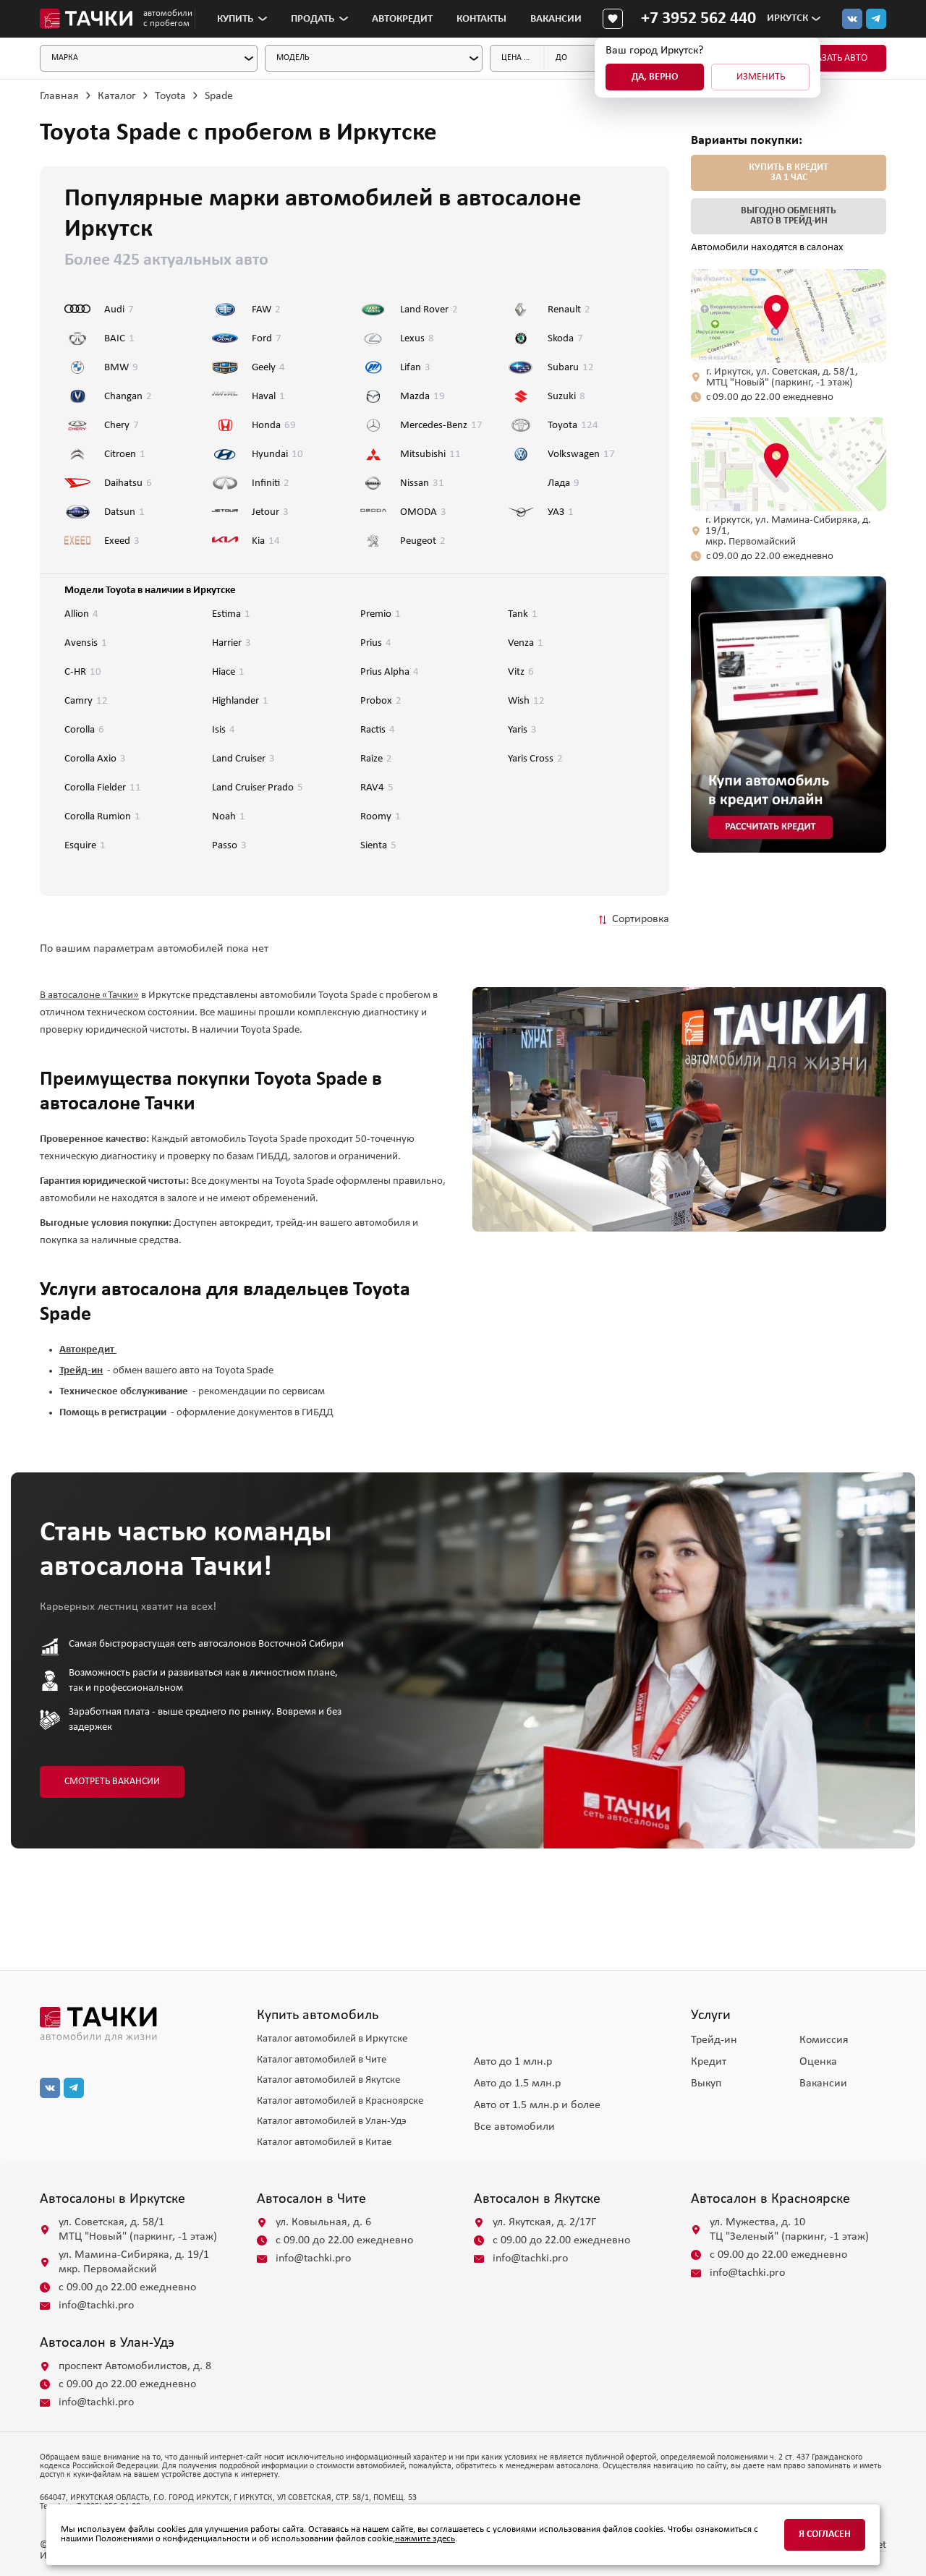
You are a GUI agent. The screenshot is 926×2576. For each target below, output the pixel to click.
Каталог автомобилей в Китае (324, 2142)
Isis (223, 730)
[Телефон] (698, 18)
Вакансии (556, 19)
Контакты (481, 19)
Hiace (228, 672)
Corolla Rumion (102, 816)
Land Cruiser (243, 759)
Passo (229, 845)
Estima (231, 614)
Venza (525, 643)
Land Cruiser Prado (257, 787)
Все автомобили (514, 2127)
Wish (526, 701)
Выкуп (706, 2083)
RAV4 (377, 787)
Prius (375, 643)
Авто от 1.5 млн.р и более (537, 2105)
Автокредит (402, 19)
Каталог (117, 96)
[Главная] (86, 19)
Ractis (377, 730)
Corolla (84, 730)
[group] (788, 714)
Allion (81, 614)
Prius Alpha (389, 672)
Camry (86, 701)
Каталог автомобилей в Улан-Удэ (332, 2121)
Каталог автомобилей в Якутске (328, 2080)
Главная (59, 96)
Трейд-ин (714, 2040)
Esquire (85, 845)
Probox (381, 701)
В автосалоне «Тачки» (89, 995)
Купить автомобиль (317, 2015)
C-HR (82, 672)
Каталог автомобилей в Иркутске (332, 2039)
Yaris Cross (535, 759)
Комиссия (824, 2040)
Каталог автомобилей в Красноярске (340, 2101)
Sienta (378, 845)
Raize (376, 759)
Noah (228, 816)
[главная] (137, 2024)
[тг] (876, 19)
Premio (380, 614)
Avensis (85, 643)
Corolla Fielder (102, 787)
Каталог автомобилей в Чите (321, 2060)
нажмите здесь (425, 2538)
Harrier (231, 643)
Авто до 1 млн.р (513, 2062)
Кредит (708, 2062)
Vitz (521, 672)
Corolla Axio (95, 759)
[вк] (50, 2088)
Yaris (522, 730)
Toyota (170, 96)
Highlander (240, 701)
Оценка (818, 2062)
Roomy (380, 816)
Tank (523, 614)
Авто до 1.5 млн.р (517, 2083)
